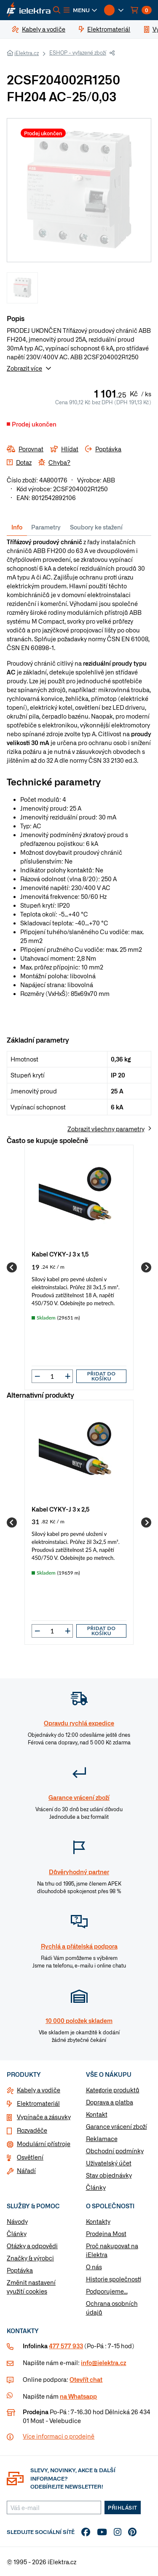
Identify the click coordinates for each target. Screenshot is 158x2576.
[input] (52, 1376)
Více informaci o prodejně (58, 2436)
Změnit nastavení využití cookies (31, 2286)
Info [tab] (16, 527)
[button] (80, 10)
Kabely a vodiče (38, 2089)
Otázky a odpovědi (32, 2245)
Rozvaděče (32, 2130)
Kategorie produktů (112, 2089)
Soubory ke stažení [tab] (96, 527)
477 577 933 (66, 2345)
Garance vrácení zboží (116, 2126)
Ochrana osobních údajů (112, 2307)
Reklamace (102, 2138)
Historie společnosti (113, 2279)
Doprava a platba (109, 2102)
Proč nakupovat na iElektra (112, 2250)
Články (96, 2187)
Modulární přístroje (43, 2143)
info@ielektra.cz (103, 2362)
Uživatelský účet (108, 2163)
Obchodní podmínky (115, 2150)
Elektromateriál (38, 2103)
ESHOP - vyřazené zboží (77, 52)
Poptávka (20, 2270)
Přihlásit (122, 2507)
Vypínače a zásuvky (44, 2116)
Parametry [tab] (46, 527)
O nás (94, 2266)
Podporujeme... (107, 2291)
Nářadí (26, 2170)
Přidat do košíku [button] (101, 1376)
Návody (17, 2221)
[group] (79, 1267)
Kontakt (96, 2114)
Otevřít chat (86, 2379)
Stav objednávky (109, 2175)
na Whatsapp (78, 2396)
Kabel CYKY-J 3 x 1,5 (60, 1253)
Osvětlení (30, 2157)
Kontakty (98, 2221)
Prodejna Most (106, 2233)
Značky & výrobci (30, 2258)
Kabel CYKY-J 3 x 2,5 (61, 1508)
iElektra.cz (26, 53)
